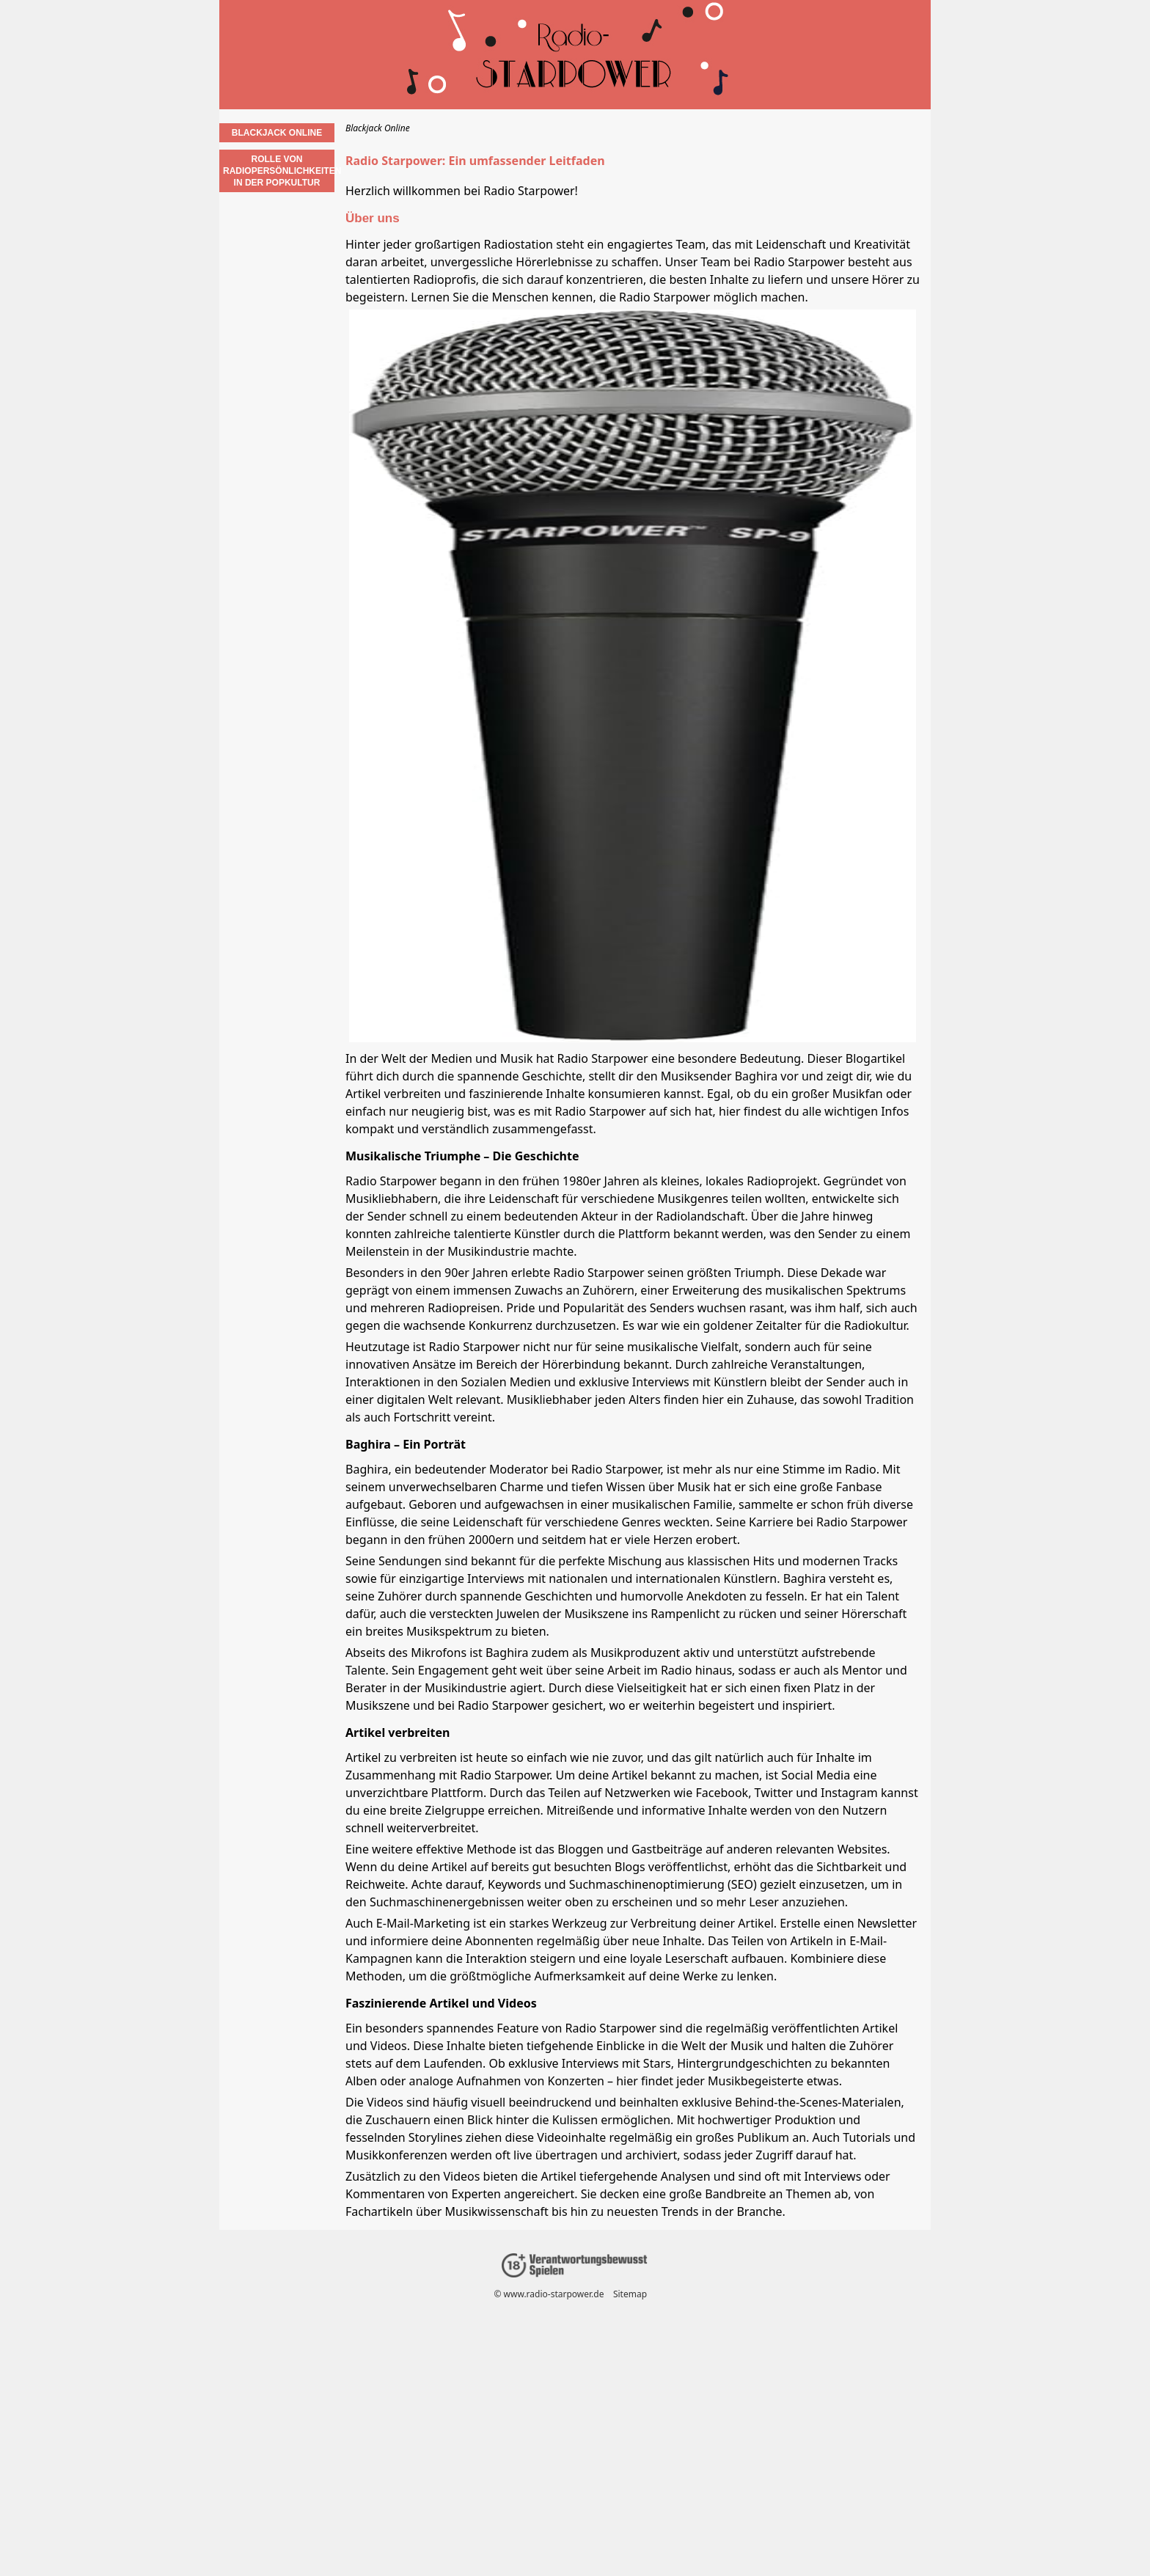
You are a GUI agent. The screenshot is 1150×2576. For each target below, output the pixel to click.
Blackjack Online (277, 133)
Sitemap (630, 2294)
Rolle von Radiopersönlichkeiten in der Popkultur (278, 171)
